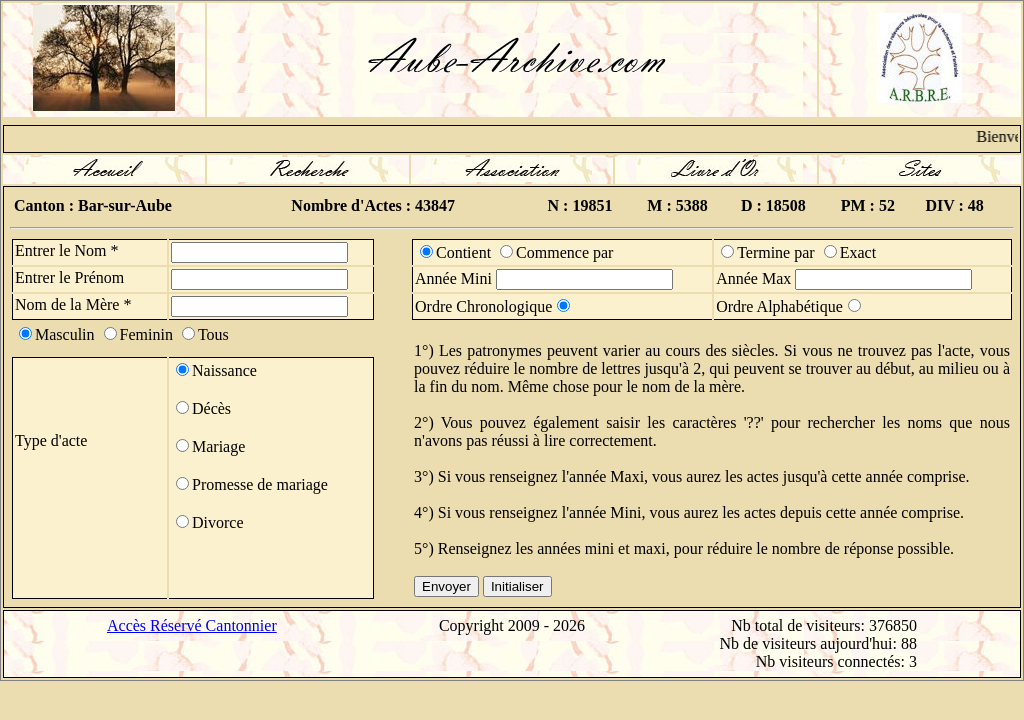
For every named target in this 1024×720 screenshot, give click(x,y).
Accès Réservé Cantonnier (192, 625)
